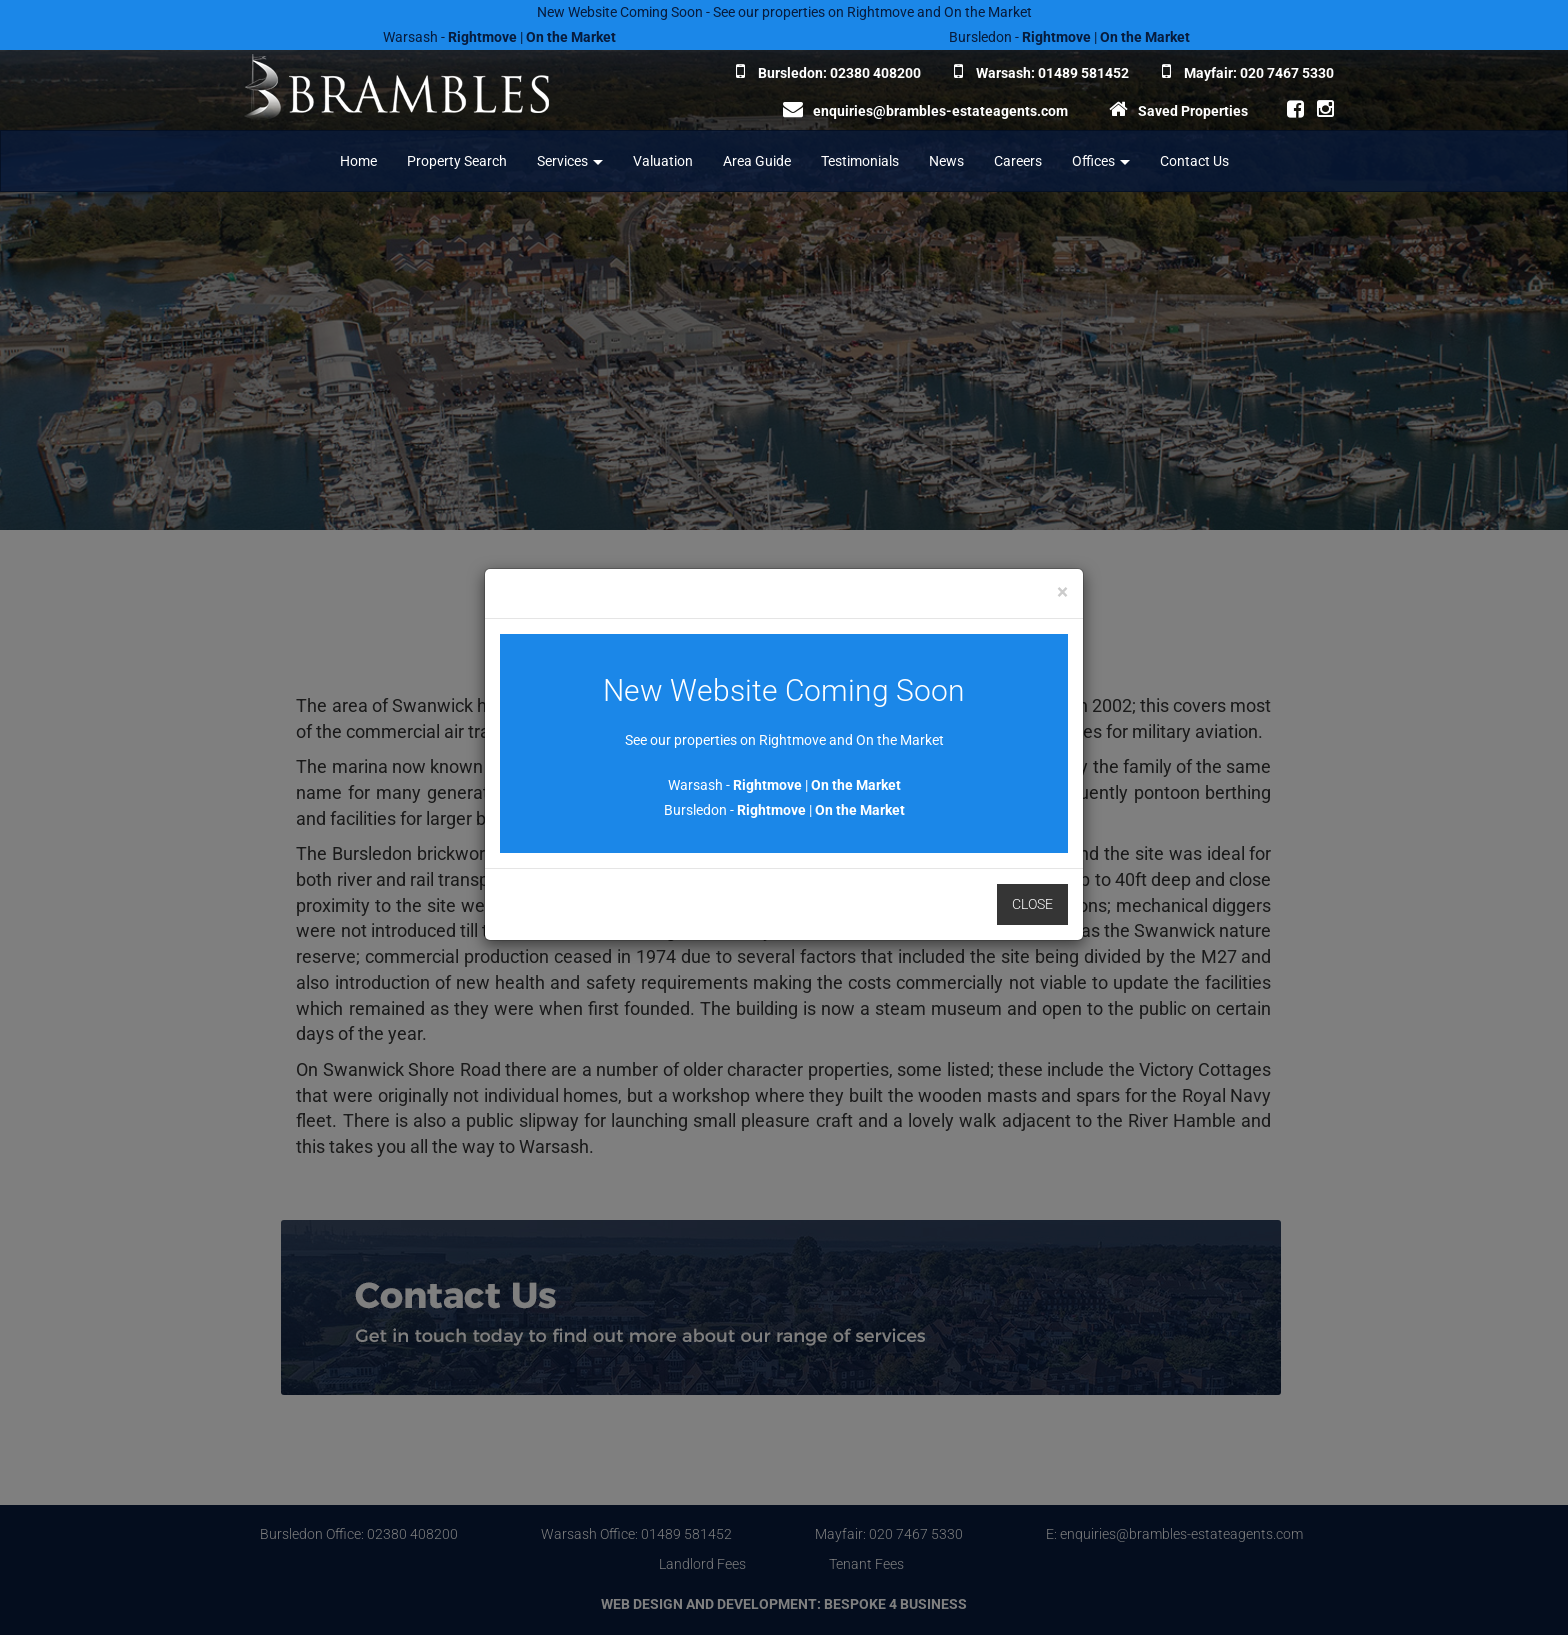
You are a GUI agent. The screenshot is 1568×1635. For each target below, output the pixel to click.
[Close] (1062, 592)
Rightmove (767, 785)
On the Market (856, 785)
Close (1032, 904)
